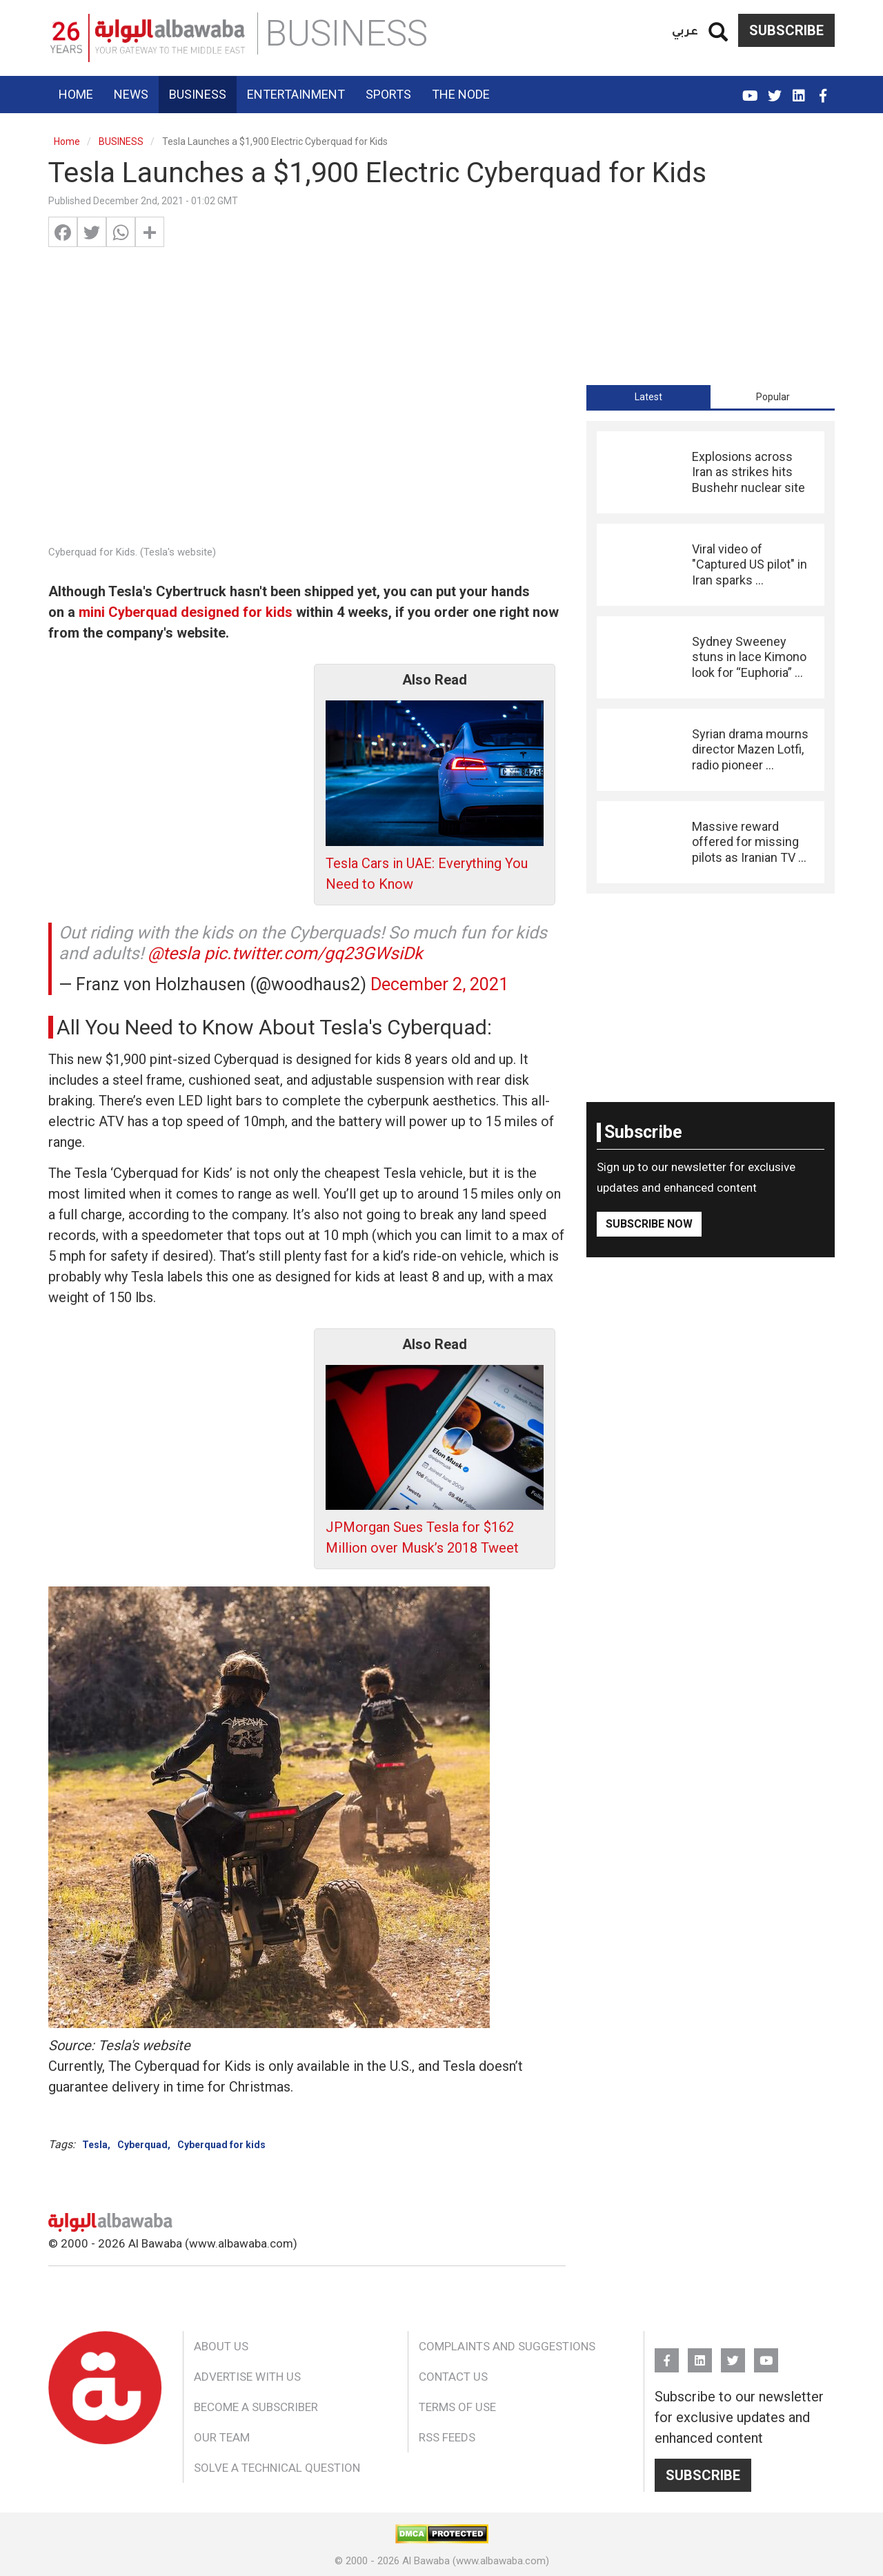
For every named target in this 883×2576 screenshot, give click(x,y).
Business (197, 94)
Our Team (222, 2437)
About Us (221, 2346)
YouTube (750, 90)
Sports (388, 94)
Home (76, 94)
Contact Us (453, 2376)
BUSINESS (121, 141)
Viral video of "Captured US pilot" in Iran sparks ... (749, 564)
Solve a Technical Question (277, 2468)
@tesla (174, 953)
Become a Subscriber (256, 2407)
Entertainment (296, 94)
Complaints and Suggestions (507, 2346)
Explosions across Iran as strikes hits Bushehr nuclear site (748, 472)
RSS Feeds (447, 2437)
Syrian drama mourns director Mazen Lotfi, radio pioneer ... (750, 749)
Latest (648, 396)
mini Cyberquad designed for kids (185, 612)
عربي (685, 30)
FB (823, 90)
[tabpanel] (710, 657)
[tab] (648, 397)
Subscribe (786, 30)
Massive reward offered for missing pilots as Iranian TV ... (749, 842)
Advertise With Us (247, 2376)
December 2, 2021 (439, 984)
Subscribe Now (649, 1223)
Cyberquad (142, 2144)
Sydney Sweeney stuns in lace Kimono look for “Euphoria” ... (749, 657)
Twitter (774, 90)
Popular (773, 396)
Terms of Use (457, 2407)
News (131, 94)
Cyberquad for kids (221, 2144)
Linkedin (798, 90)
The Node (461, 94)
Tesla (95, 2144)
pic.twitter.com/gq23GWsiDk (313, 953)
